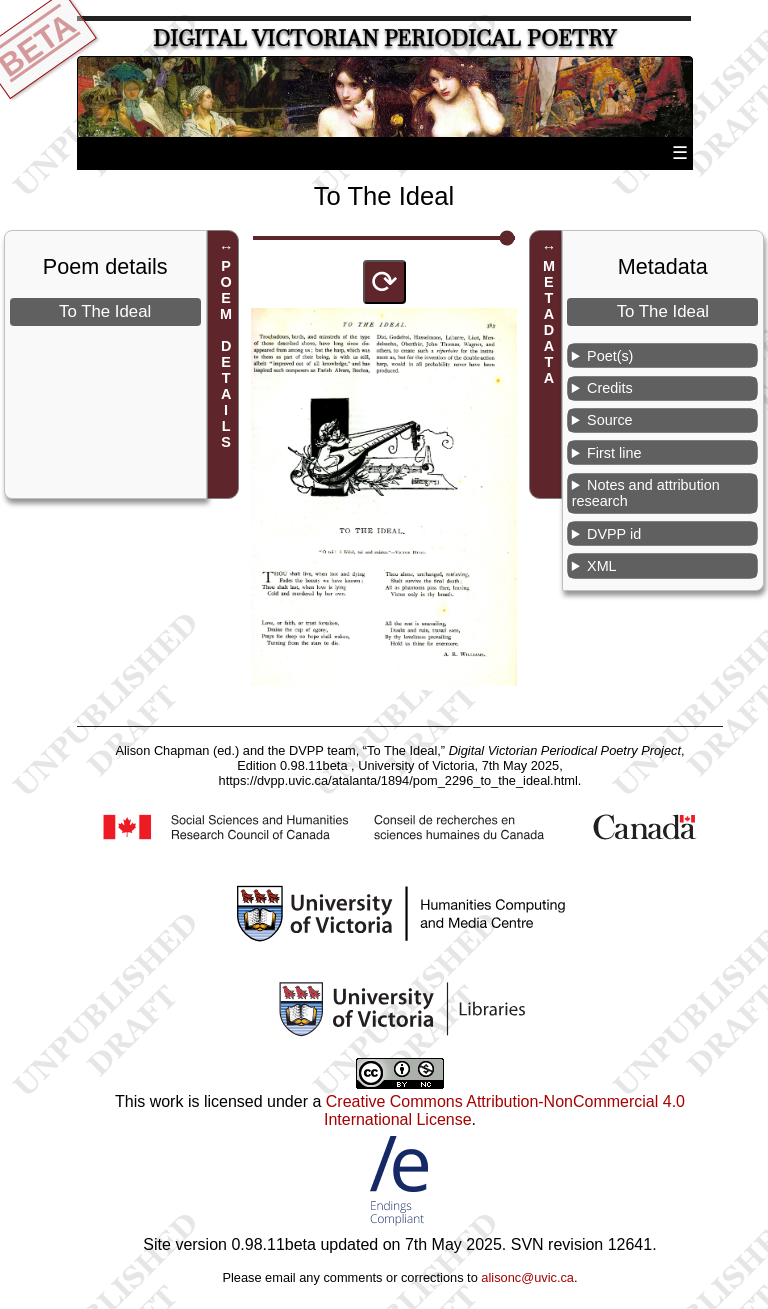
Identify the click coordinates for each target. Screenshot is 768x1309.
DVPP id (614, 534)
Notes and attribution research (646, 493)
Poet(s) (610, 356)
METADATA (549, 322)
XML (602, 566)
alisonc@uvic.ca (527, 1277)
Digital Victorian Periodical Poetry (384, 38)
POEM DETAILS (226, 354)
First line (614, 453)
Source (610, 420)
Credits (610, 388)
